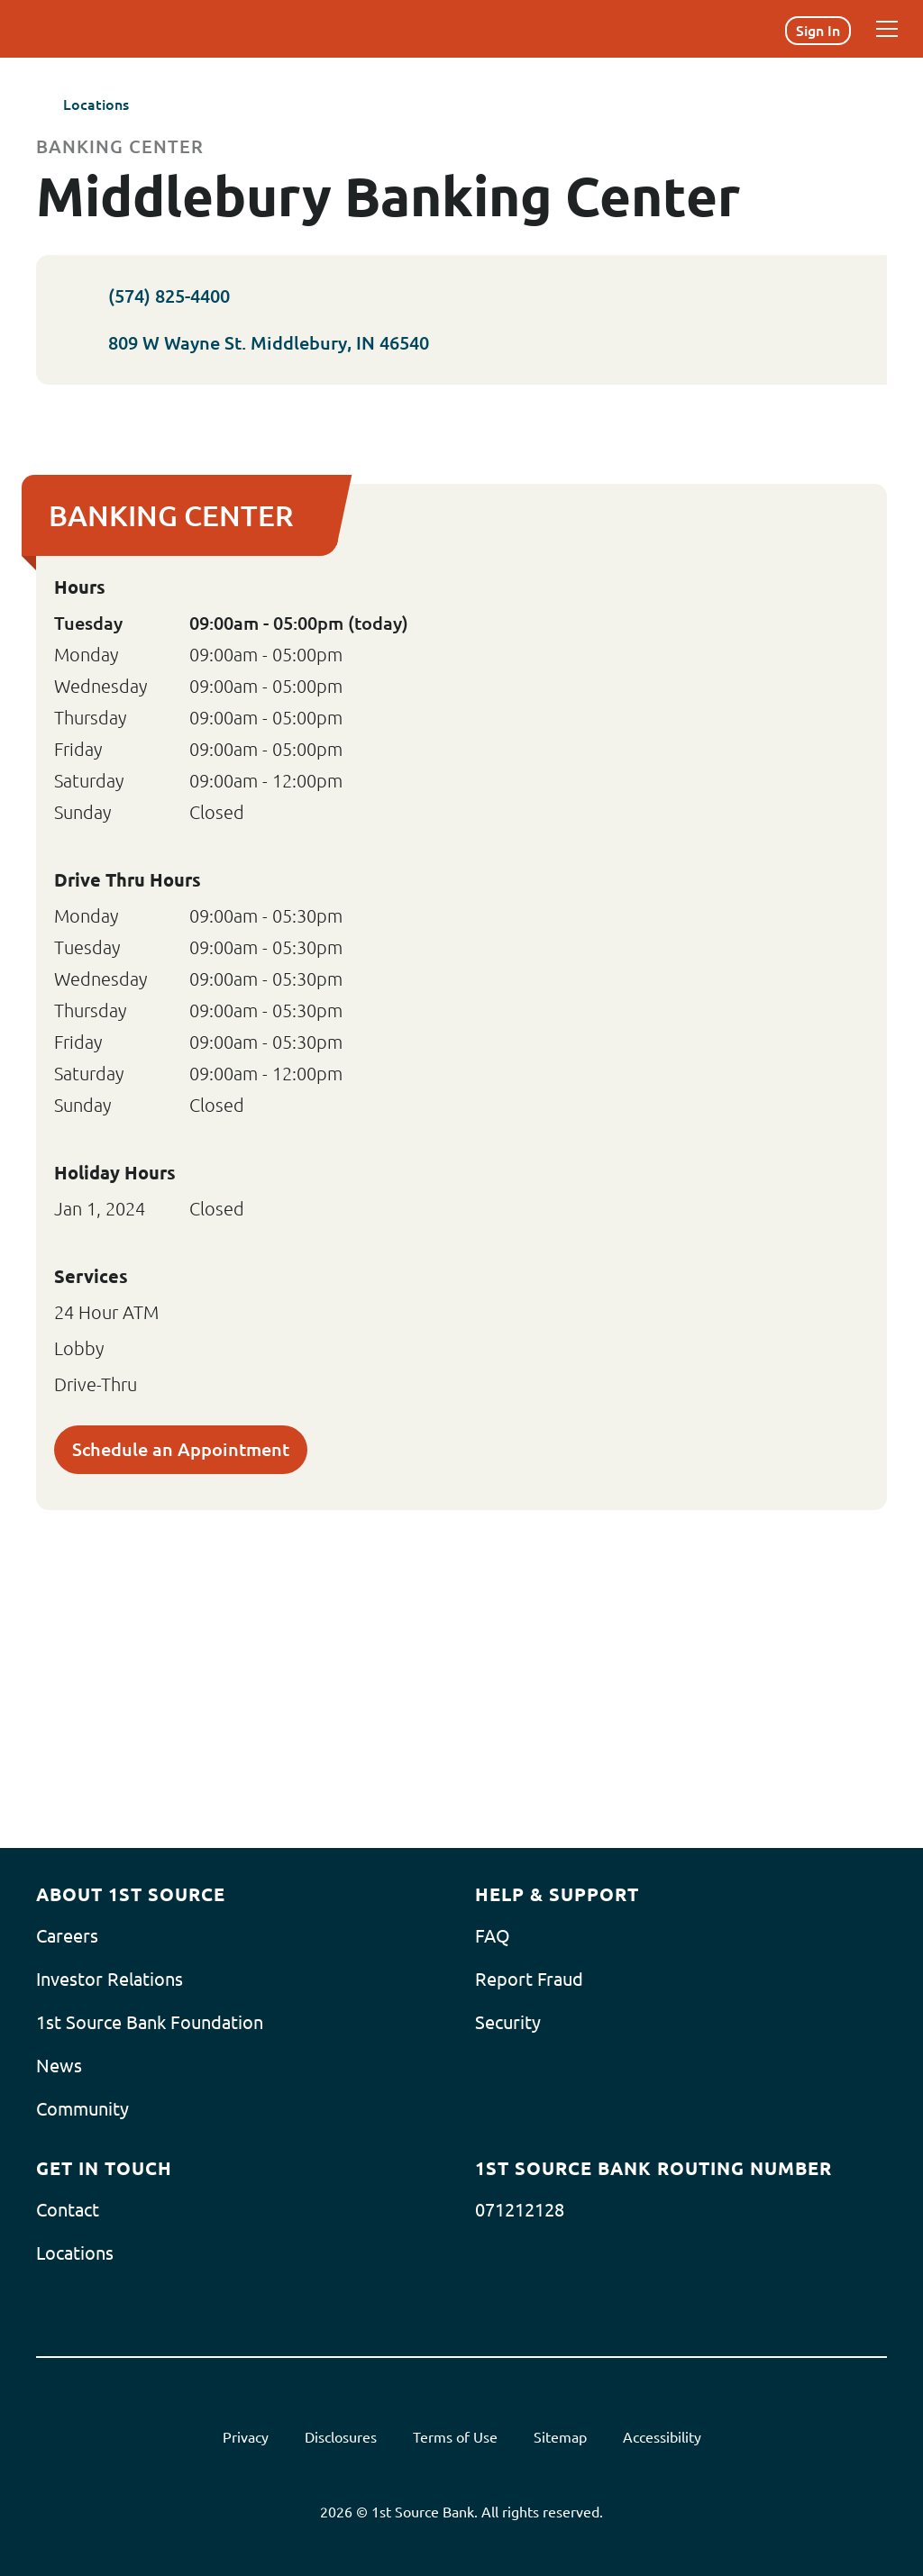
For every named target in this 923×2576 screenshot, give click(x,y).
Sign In (818, 31)
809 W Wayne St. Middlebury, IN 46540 (264, 343)
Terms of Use (455, 2437)
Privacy (246, 2437)
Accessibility (662, 2437)
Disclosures (341, 2437)
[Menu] (887, 29)
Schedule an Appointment (180, 1449)
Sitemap (560, 2437)
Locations (82, 104)
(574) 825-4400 (146, 296)
